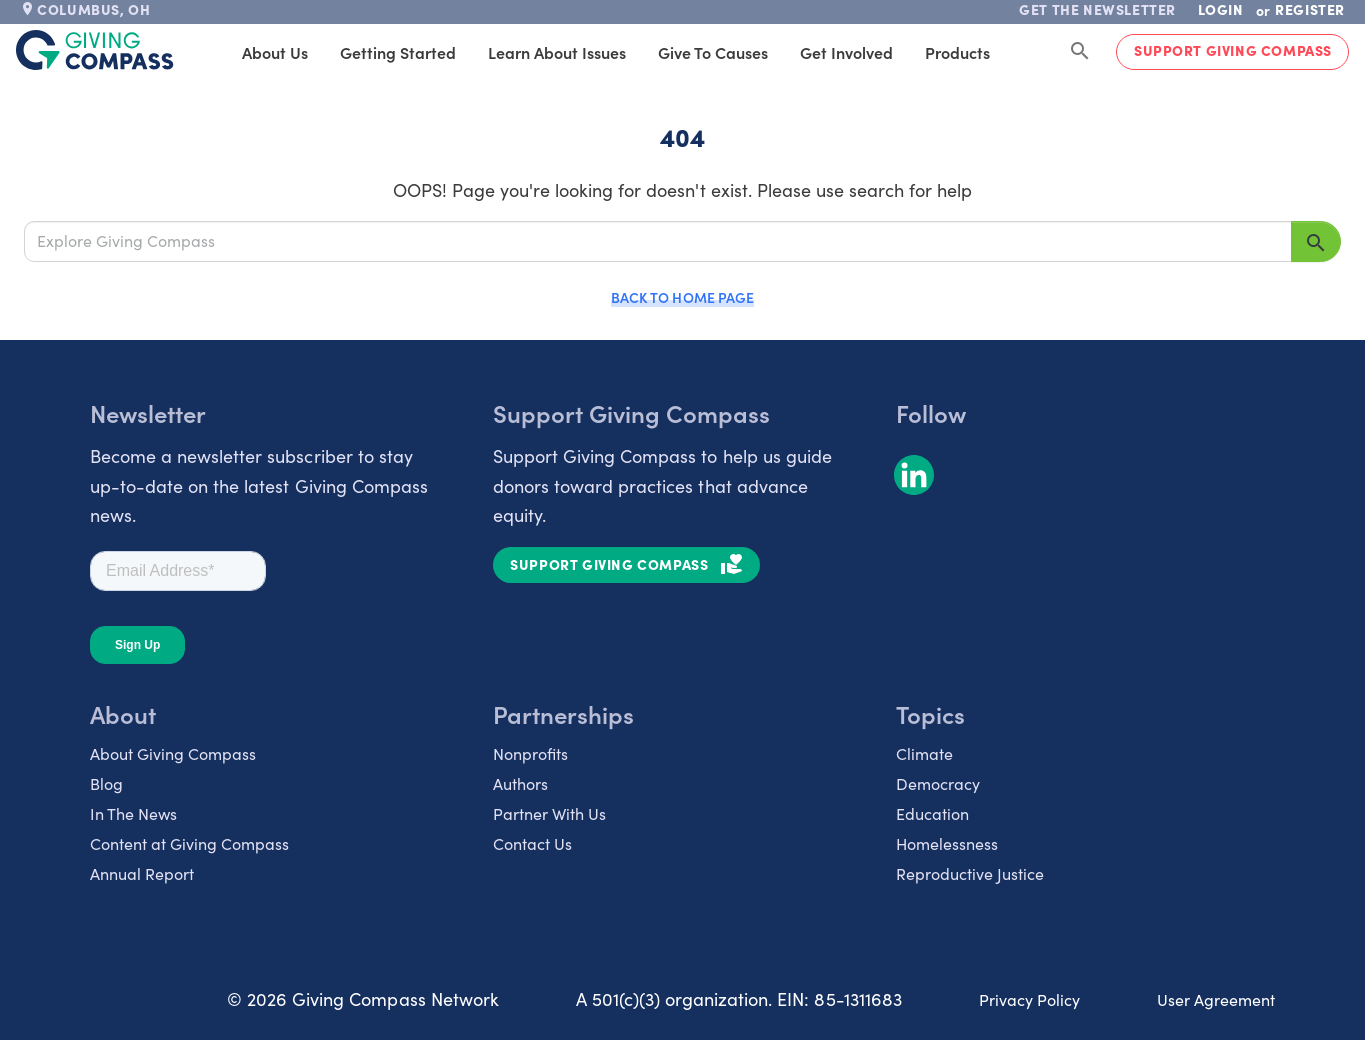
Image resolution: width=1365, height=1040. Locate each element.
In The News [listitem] (133, 813)
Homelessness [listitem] (947, 843)
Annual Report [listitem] (142, 873)
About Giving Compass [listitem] (173, 753)
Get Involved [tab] (896, 52)
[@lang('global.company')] (95, 50)
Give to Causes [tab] (763, 52)
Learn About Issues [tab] (607, 52)
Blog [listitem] (106, 783)
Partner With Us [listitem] (549, 813)
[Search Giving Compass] (1080, 52)
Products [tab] (1007, 52)
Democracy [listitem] (938, 783)
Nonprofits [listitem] (530, 753)
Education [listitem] (932, 813)
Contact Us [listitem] (532, 843)
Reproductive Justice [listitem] (970, 873)
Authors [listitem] (520, 783)
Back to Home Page (682, 297)
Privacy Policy (1029, 999)
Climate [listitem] (924, 753)
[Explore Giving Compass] (658, 241)
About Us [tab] (325, 52)
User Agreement (1216, 999)
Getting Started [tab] (448, 52)
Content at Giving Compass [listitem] (189, 843)
